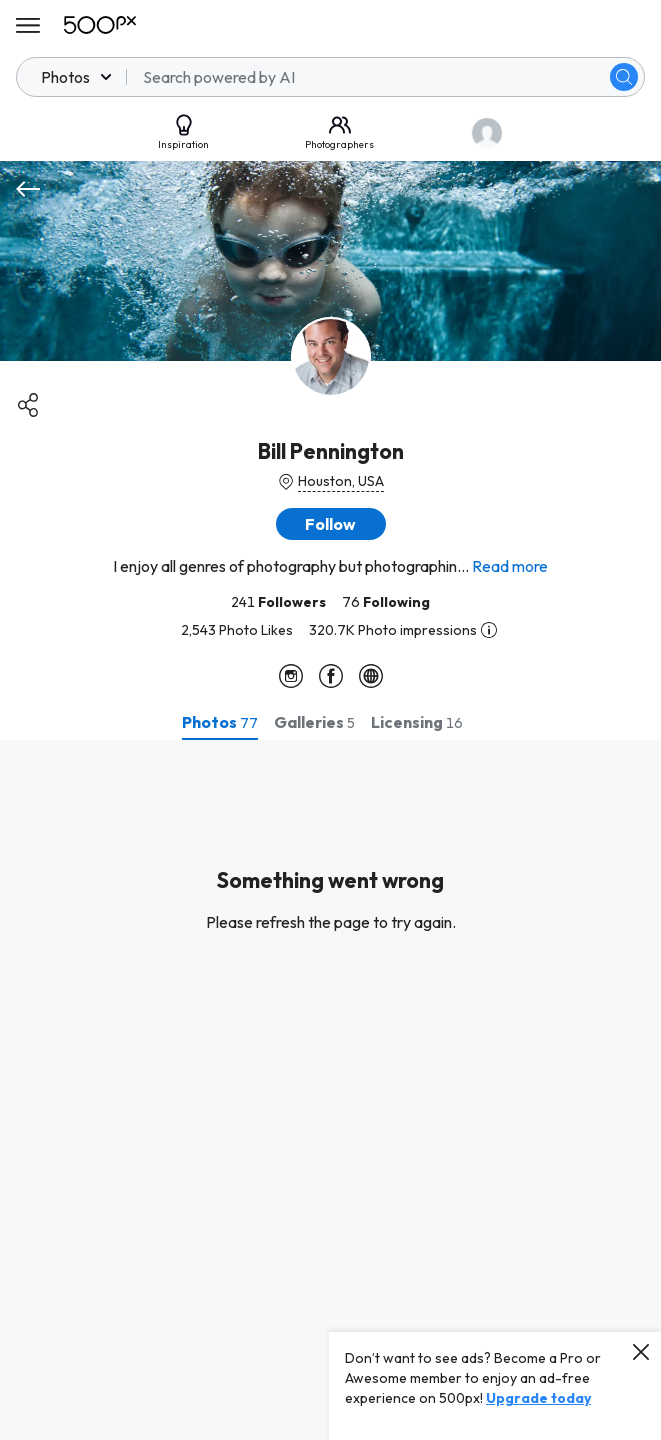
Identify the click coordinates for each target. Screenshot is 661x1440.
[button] (331, 524)
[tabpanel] (330, 1090)
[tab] (220, 722)
